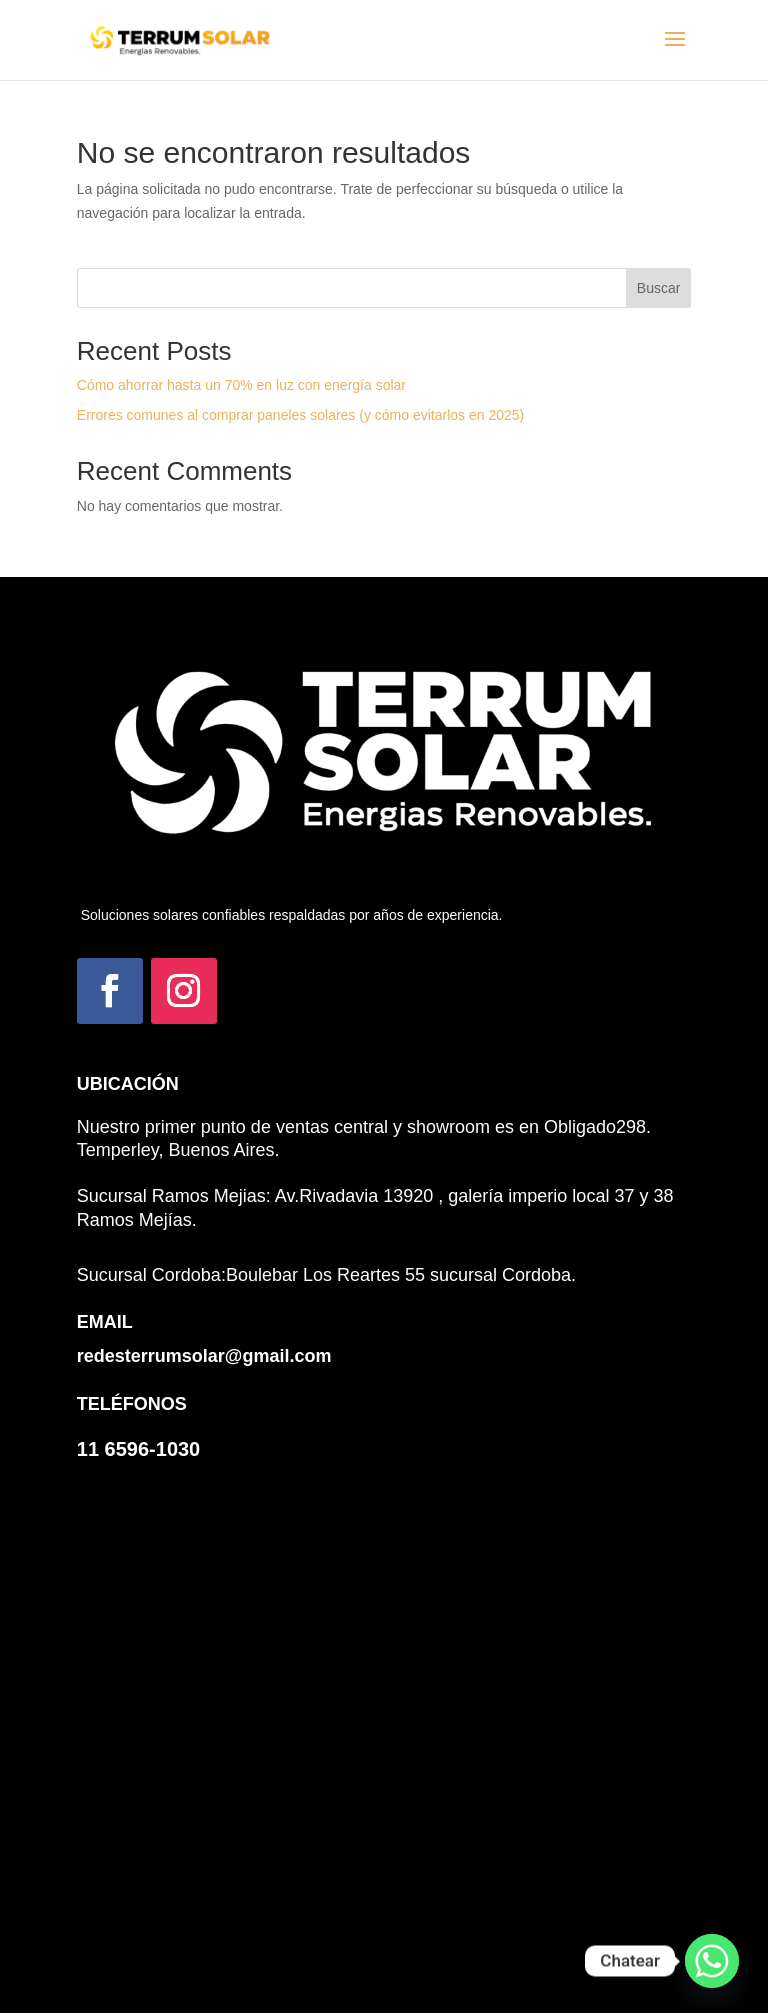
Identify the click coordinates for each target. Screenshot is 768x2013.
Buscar (659, 288)
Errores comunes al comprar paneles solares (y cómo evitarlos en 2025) (300, 415)
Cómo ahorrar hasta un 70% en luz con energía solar (241, 385)
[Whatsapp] (712, 1961)
